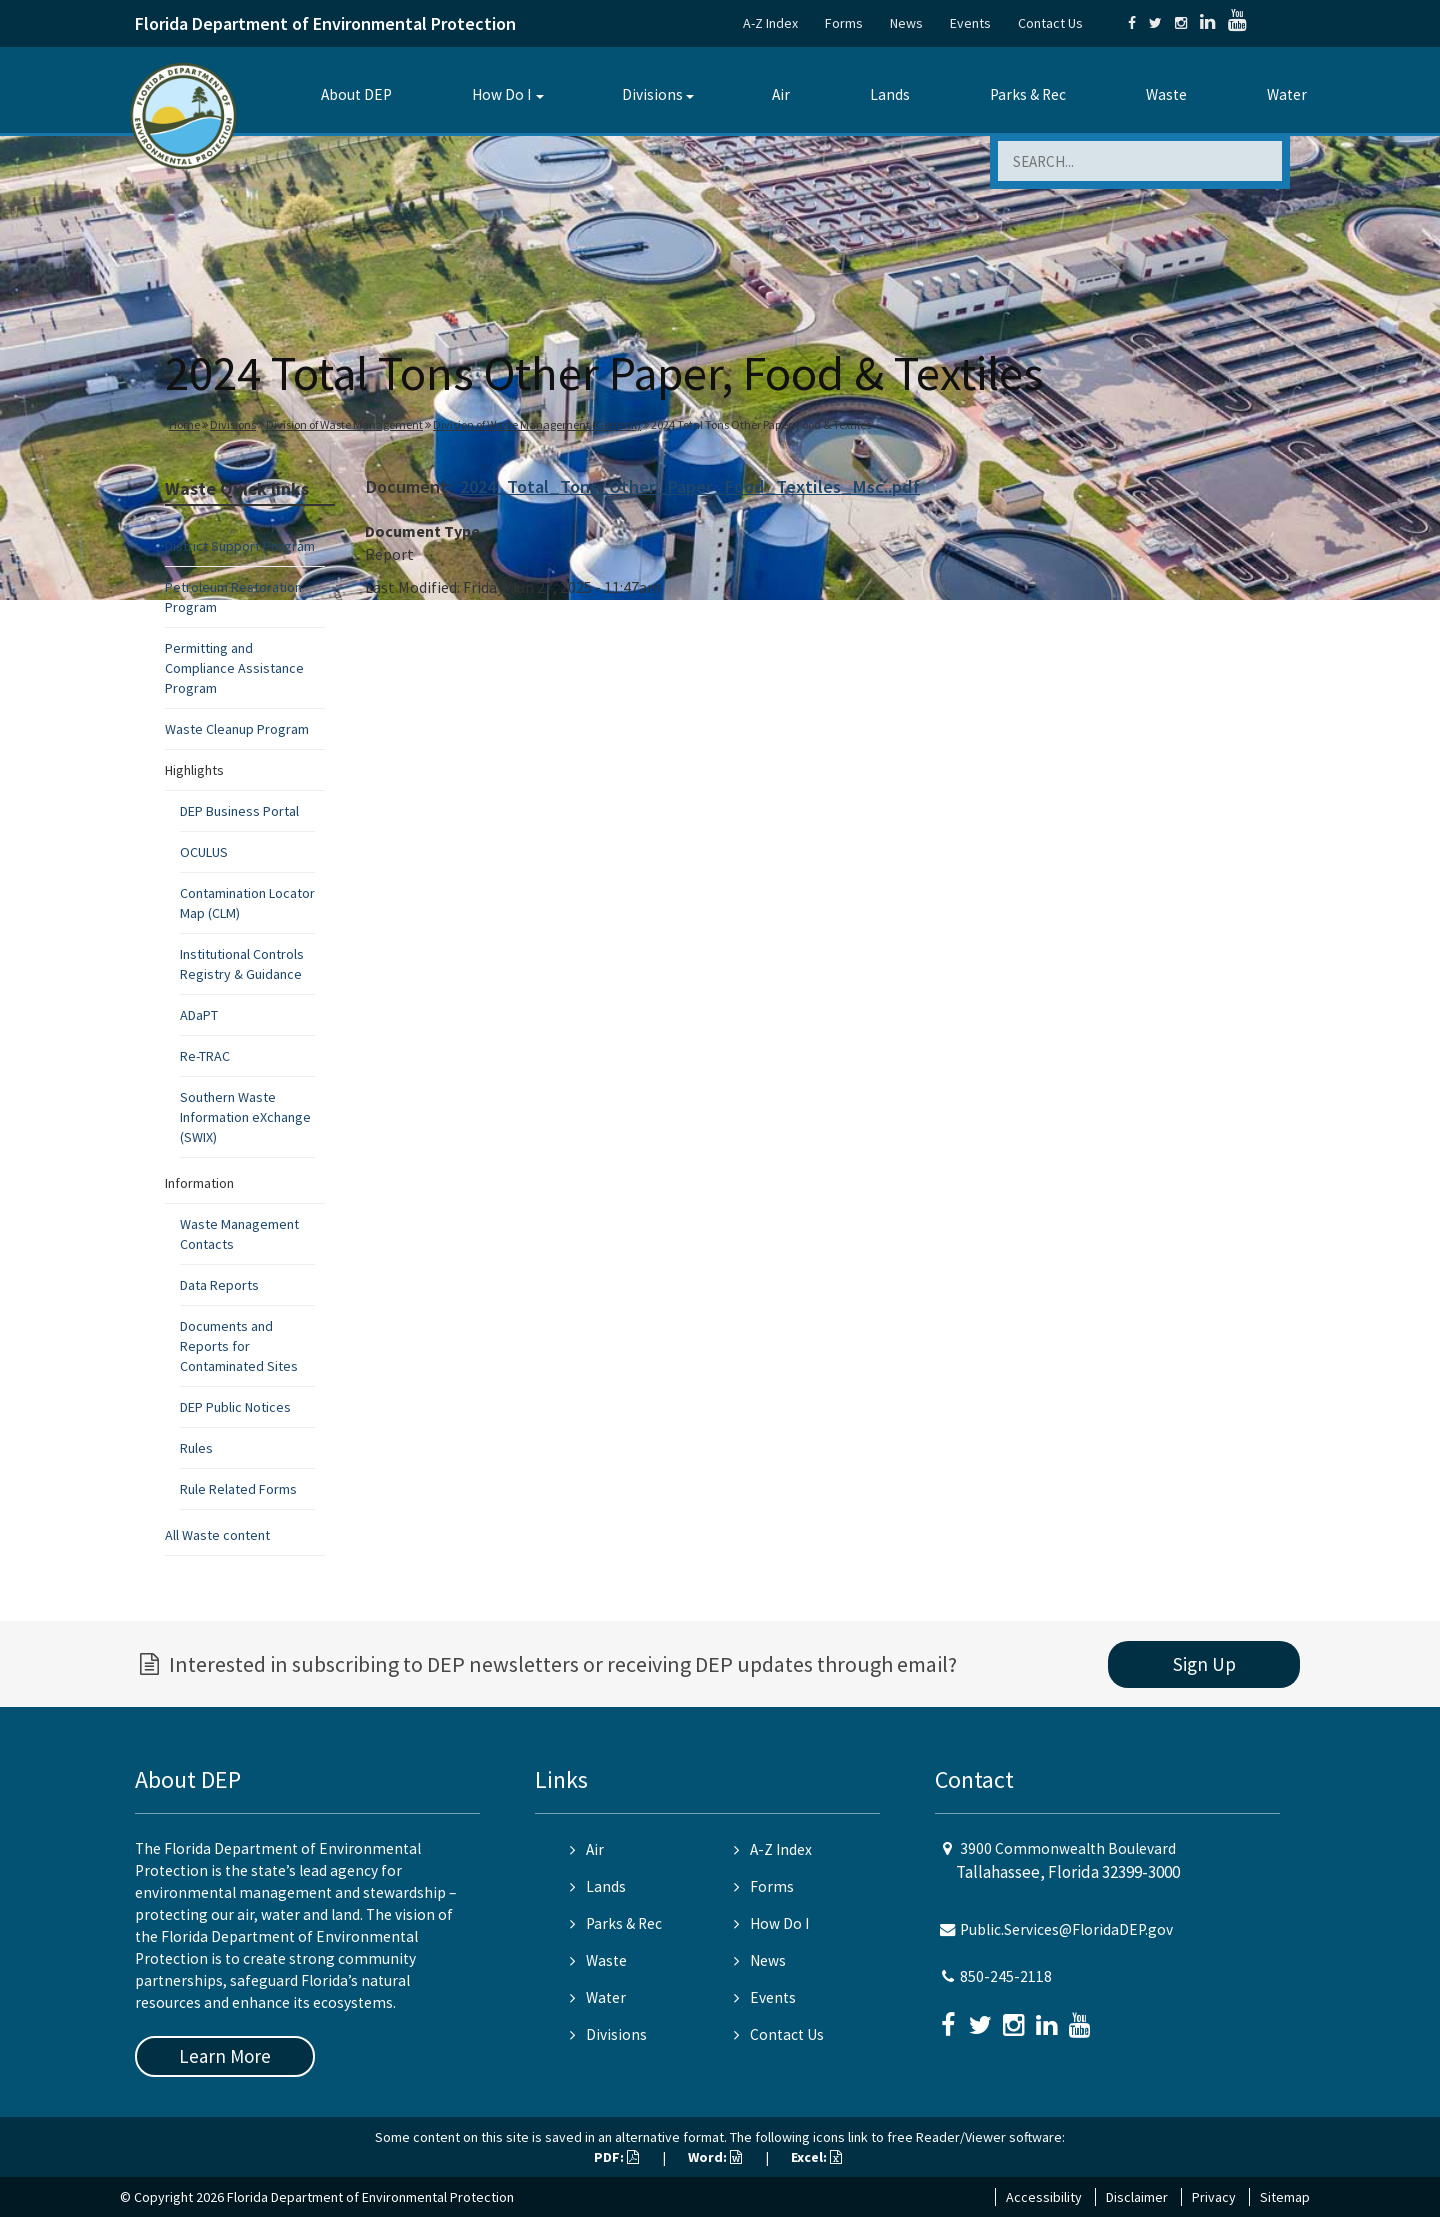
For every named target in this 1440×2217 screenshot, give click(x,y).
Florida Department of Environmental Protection (325, 23)
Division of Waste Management (344, 424)
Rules (196, 1448)
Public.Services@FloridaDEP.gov (1066, 1929)
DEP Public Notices (235, 1407)
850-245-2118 (1006, 1976)
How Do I (501, 94)
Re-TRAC (205, 1056)
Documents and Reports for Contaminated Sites (239, 1346)
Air (781, 94)
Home (184, 424)
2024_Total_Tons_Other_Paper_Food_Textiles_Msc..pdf (690, 486)
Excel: (816, 2157)
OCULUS (204, 852)
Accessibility (1044, 2197)
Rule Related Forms (238, 1489)
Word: (715, 2157)
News (906, 23)
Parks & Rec (1028, 94)
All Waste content (217, 1535)
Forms (844, 23)
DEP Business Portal (239, 811)
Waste (1166, 94)
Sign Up (1204, 1664)
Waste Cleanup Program (237, 729)
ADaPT (199, 1015)
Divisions (652, 94)
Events (970, 23)
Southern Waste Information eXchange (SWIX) (245, 1117)
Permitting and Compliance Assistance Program (234, 668)
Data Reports (219, 1285)
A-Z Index (770, 23)
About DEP (356, 94)
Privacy (1214, 2197)
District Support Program (240, 546)
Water (1287, 94)
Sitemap (1285, 2197)
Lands (890, 94)
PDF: (616, 2157)
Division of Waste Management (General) (537, 424)
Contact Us (1050, 23)
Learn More (225, 2056)
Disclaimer (1137, 2197)
